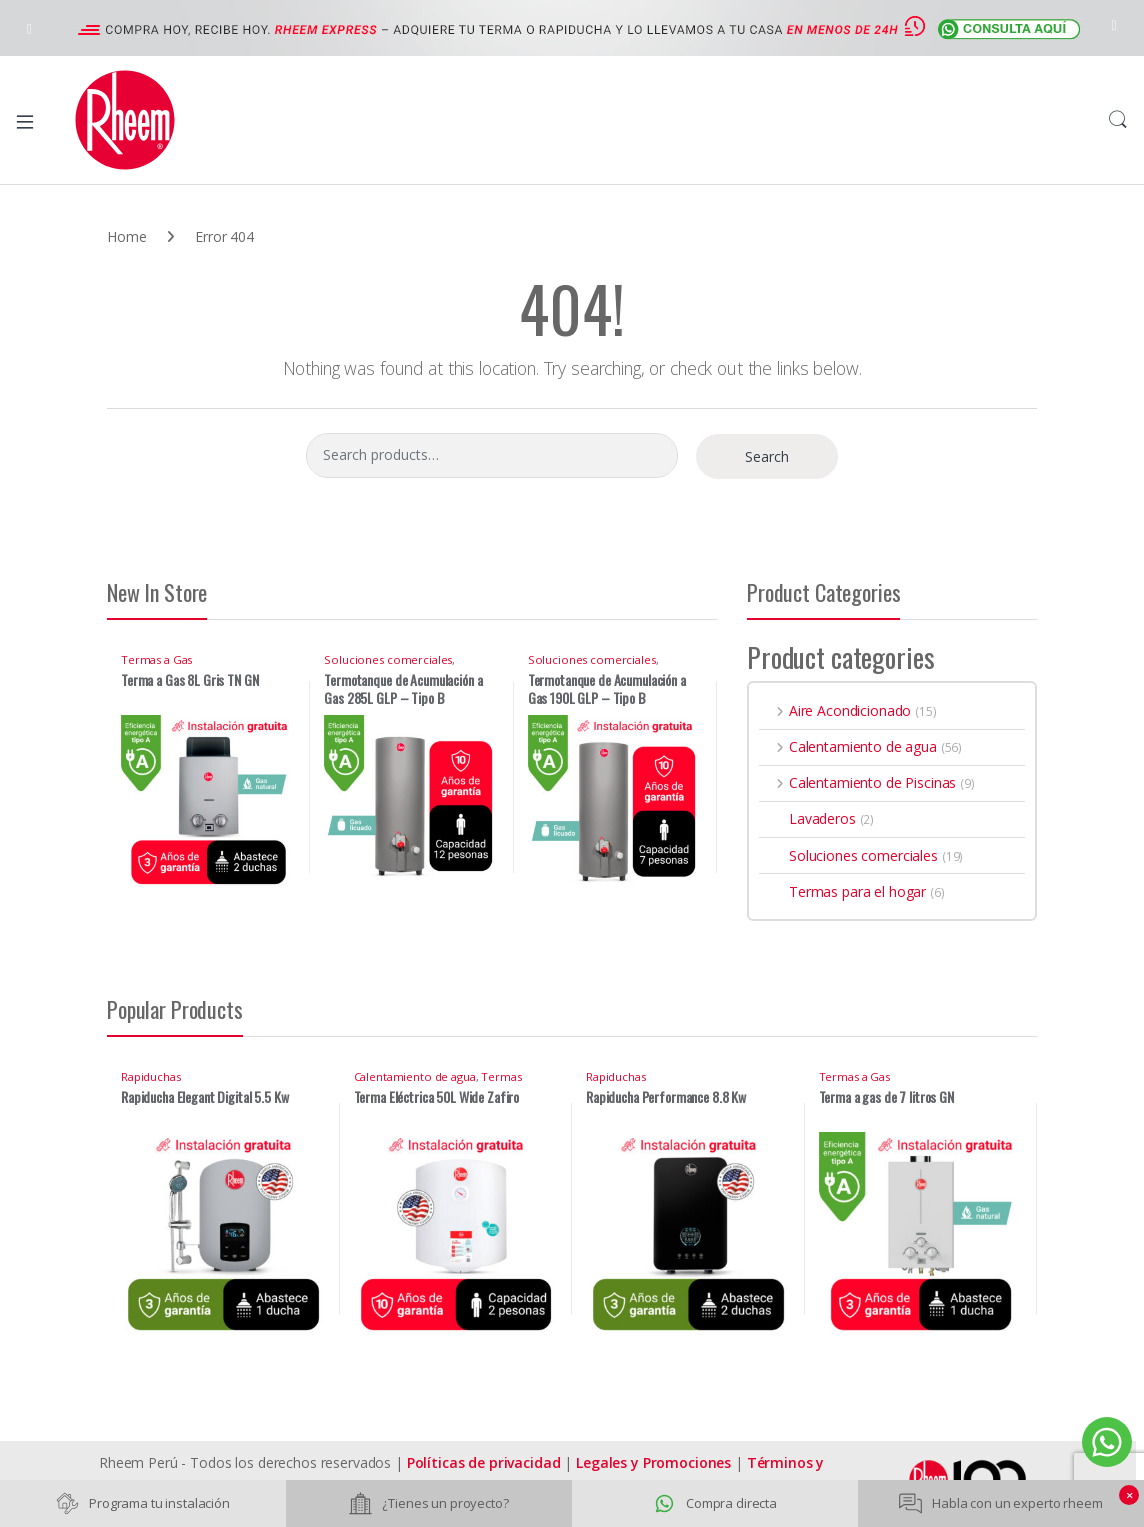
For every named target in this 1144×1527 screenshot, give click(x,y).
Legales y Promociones (653, 1462)
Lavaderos (807, 818)
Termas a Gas (156, 659)
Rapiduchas (151, 1076)
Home (126, 236)
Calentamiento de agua (848, 746)
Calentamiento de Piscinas (857, 782)
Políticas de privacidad (484, 1462)
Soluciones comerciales (388, 659)
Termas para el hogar (842, 891)
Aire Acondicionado (835, 710)
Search (1118, 120)
